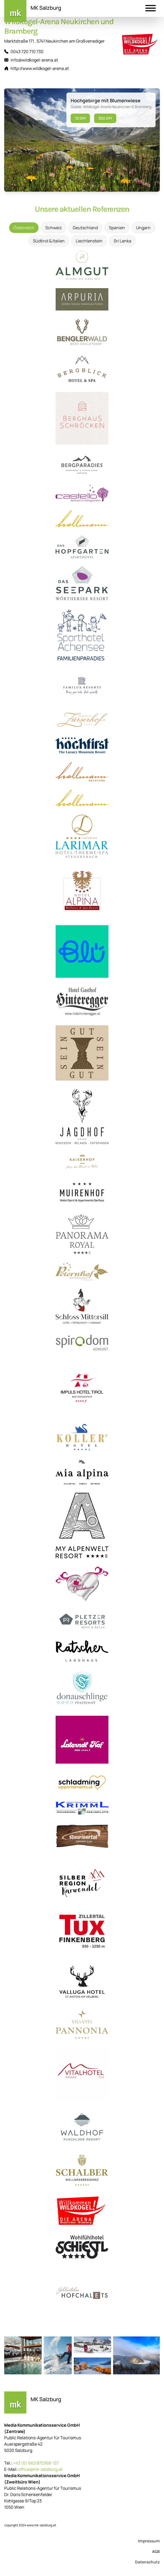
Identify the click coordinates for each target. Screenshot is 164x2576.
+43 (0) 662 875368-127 (36, 2463)
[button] (150, 9)
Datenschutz (147, 2561)
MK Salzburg (46, 7)
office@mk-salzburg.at (40, 2469)
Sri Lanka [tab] (122, 241)
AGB (156, 2551)
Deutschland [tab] (85, 228)
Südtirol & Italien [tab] (49, 241)
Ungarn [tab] (143, 228)
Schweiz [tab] (53, 228)
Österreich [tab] (23, 228)
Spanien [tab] (117, 228)
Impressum (149, 2540)
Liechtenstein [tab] (89, 241)
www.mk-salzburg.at (41, 2525)
